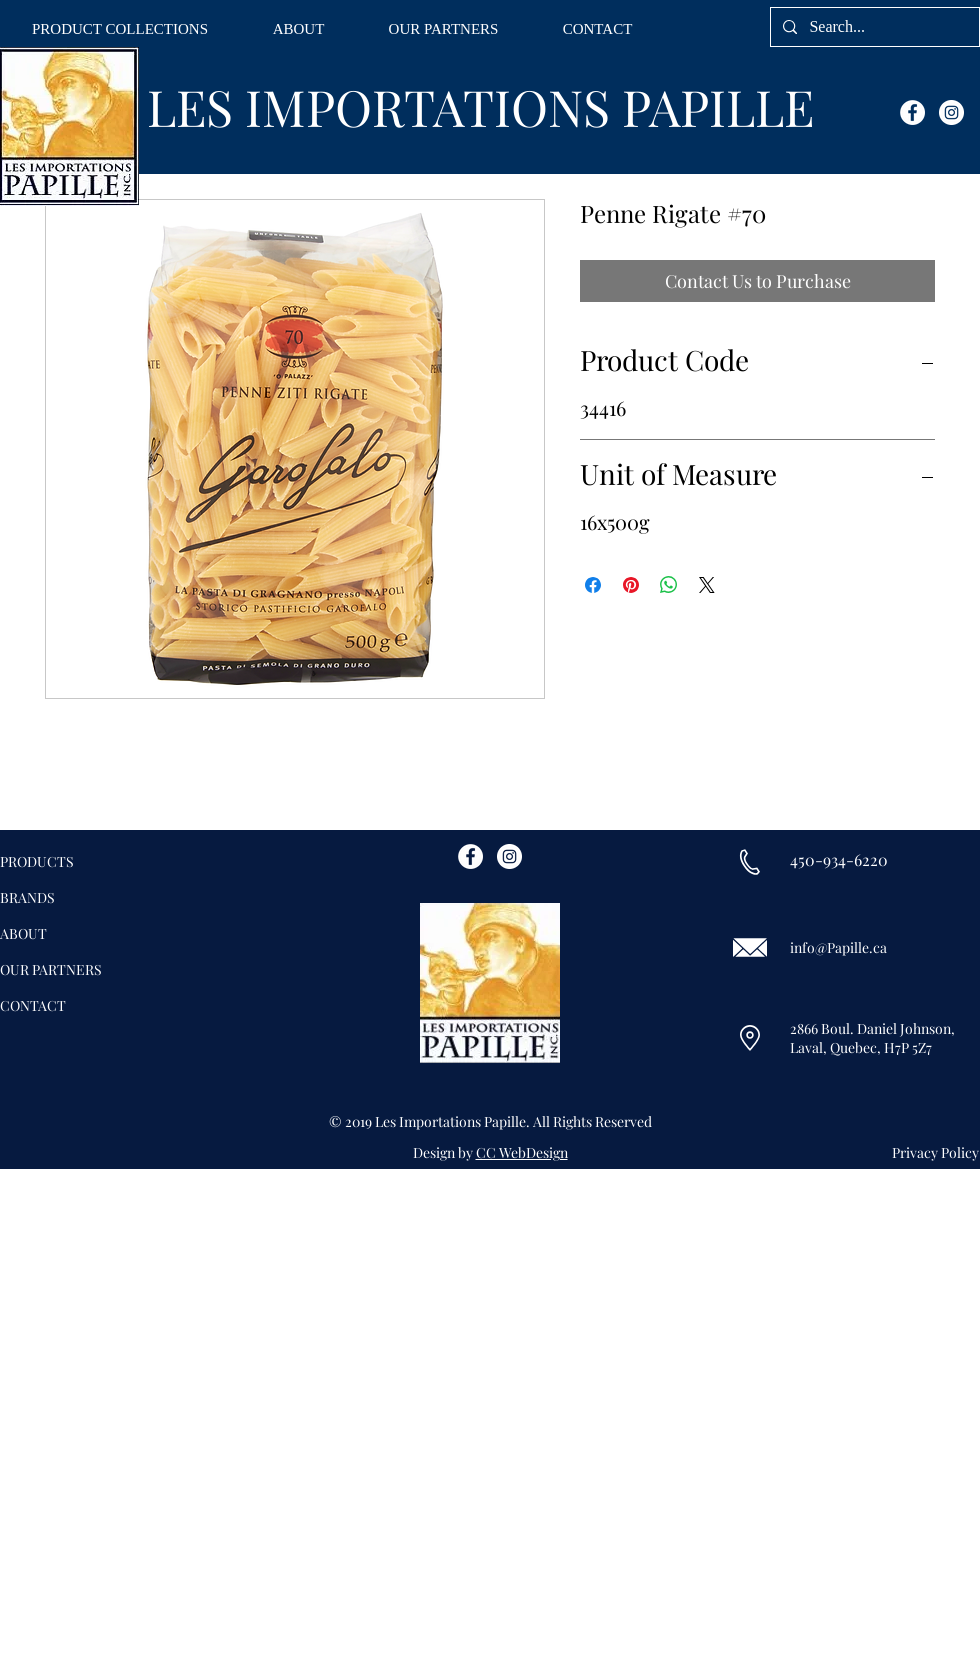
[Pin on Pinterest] (631, 585)
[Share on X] (707, 585)
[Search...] (873, 27)
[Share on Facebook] (593, 585)
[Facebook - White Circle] (912, 112)
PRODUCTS (37, 861)
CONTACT (33, 1005)
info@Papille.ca (838, 947)
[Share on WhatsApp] (669, 585)
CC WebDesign (522, 1152)
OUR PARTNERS (51, 969)
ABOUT (23, 933)
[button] (120, 29)
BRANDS (27, 897)
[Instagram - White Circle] (951, 112)
